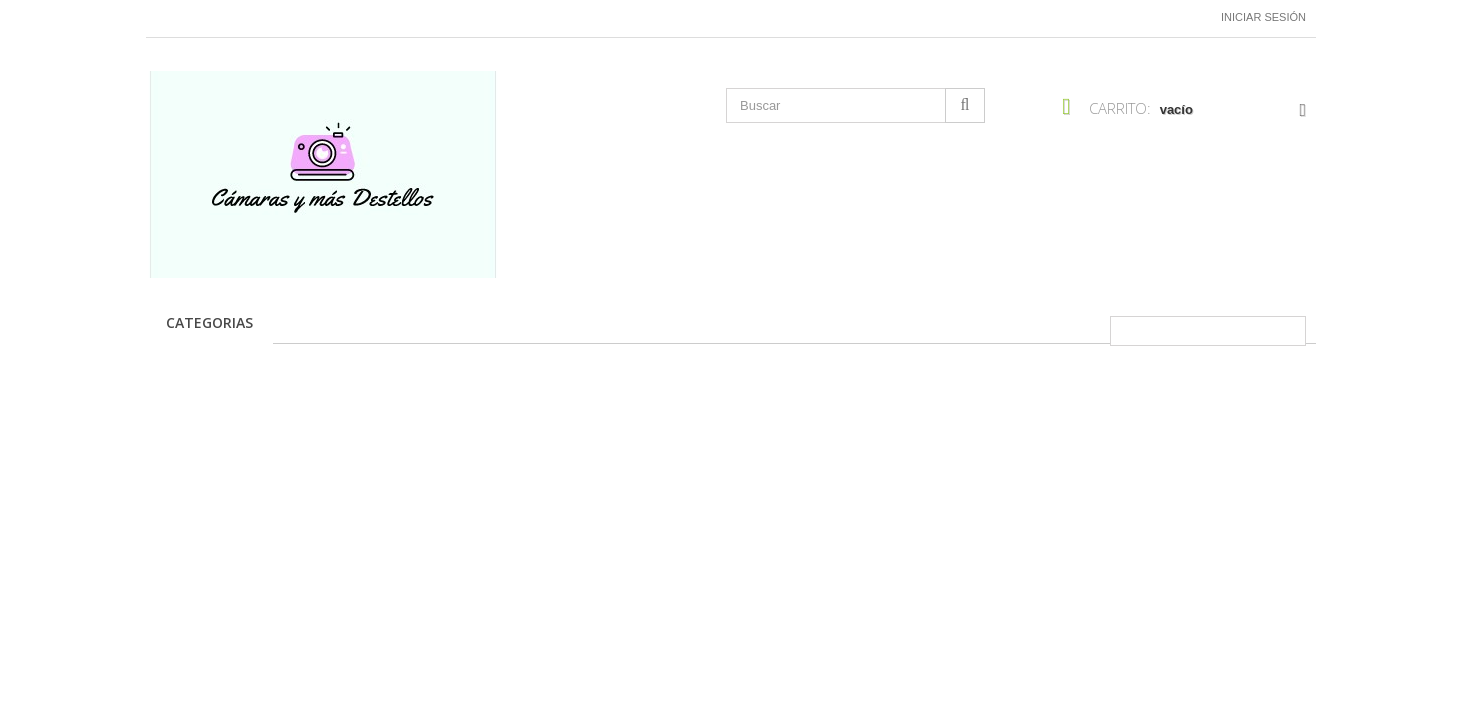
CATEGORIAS (209, 322)
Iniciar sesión (1263, 17)
